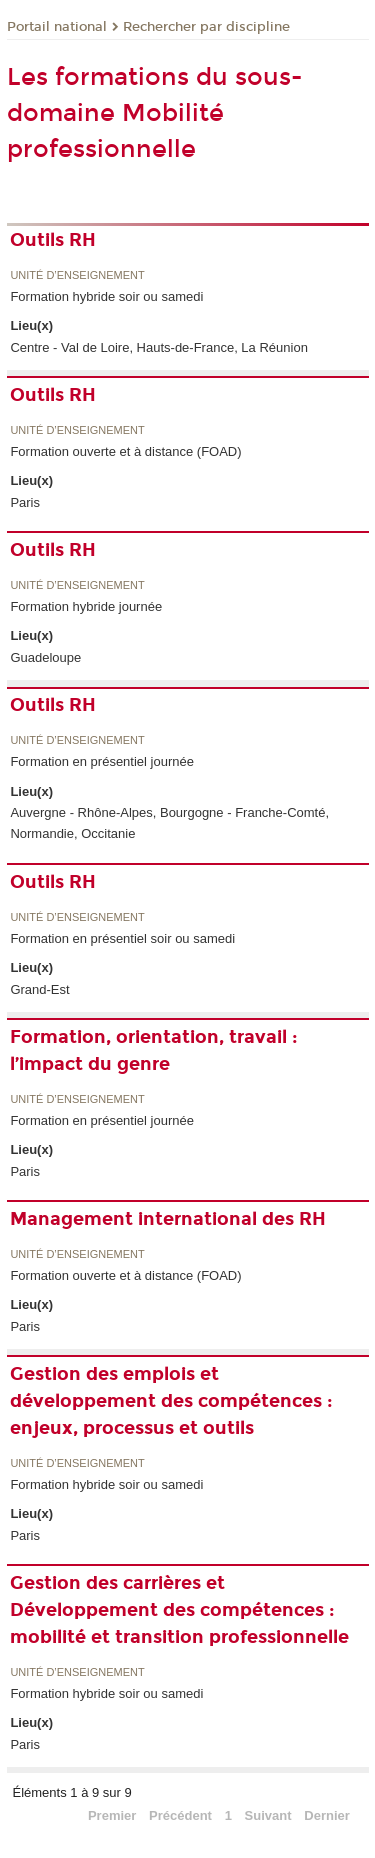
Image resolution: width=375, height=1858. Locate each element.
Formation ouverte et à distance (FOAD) (125, 451)
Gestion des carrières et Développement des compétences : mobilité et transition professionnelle (179, 1610)
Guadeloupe (45, 657)
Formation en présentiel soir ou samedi (122, 938)
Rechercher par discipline (206, 27)
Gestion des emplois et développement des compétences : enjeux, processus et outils (171, 1401)
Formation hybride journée (86, 606)
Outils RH (53, 240)
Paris (25, 502)
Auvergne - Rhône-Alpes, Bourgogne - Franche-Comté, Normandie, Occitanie (169, 823)
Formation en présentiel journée (102, 761)
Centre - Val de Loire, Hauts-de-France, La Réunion (158, 347)
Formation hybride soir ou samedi (106, 296)
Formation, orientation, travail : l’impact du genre (154, 1050)
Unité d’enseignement (77, 275)
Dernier (327, 1815)
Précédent (180, 1815)
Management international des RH (168, 1219)
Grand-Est (39, 989)
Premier (112, 1815)
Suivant (268, 1815)
